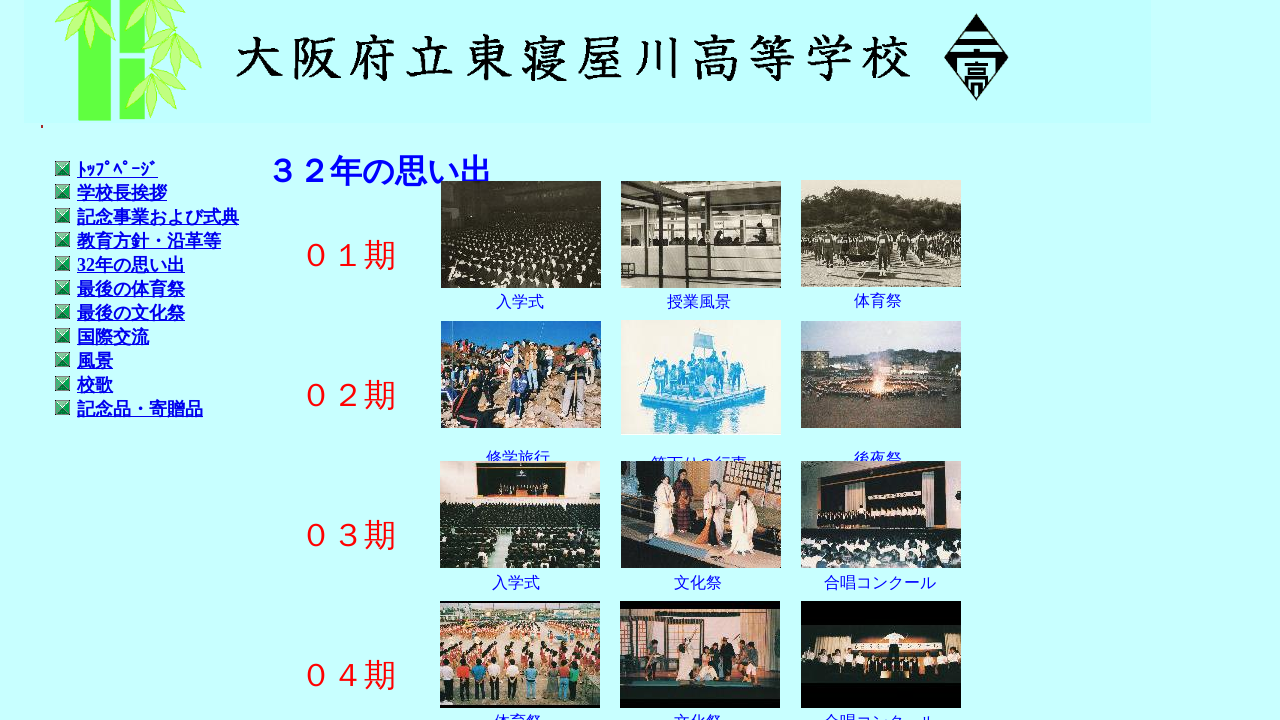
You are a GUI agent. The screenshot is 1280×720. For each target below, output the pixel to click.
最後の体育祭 (131, 289)
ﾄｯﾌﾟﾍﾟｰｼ (117, 170)
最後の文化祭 (131, 313)
